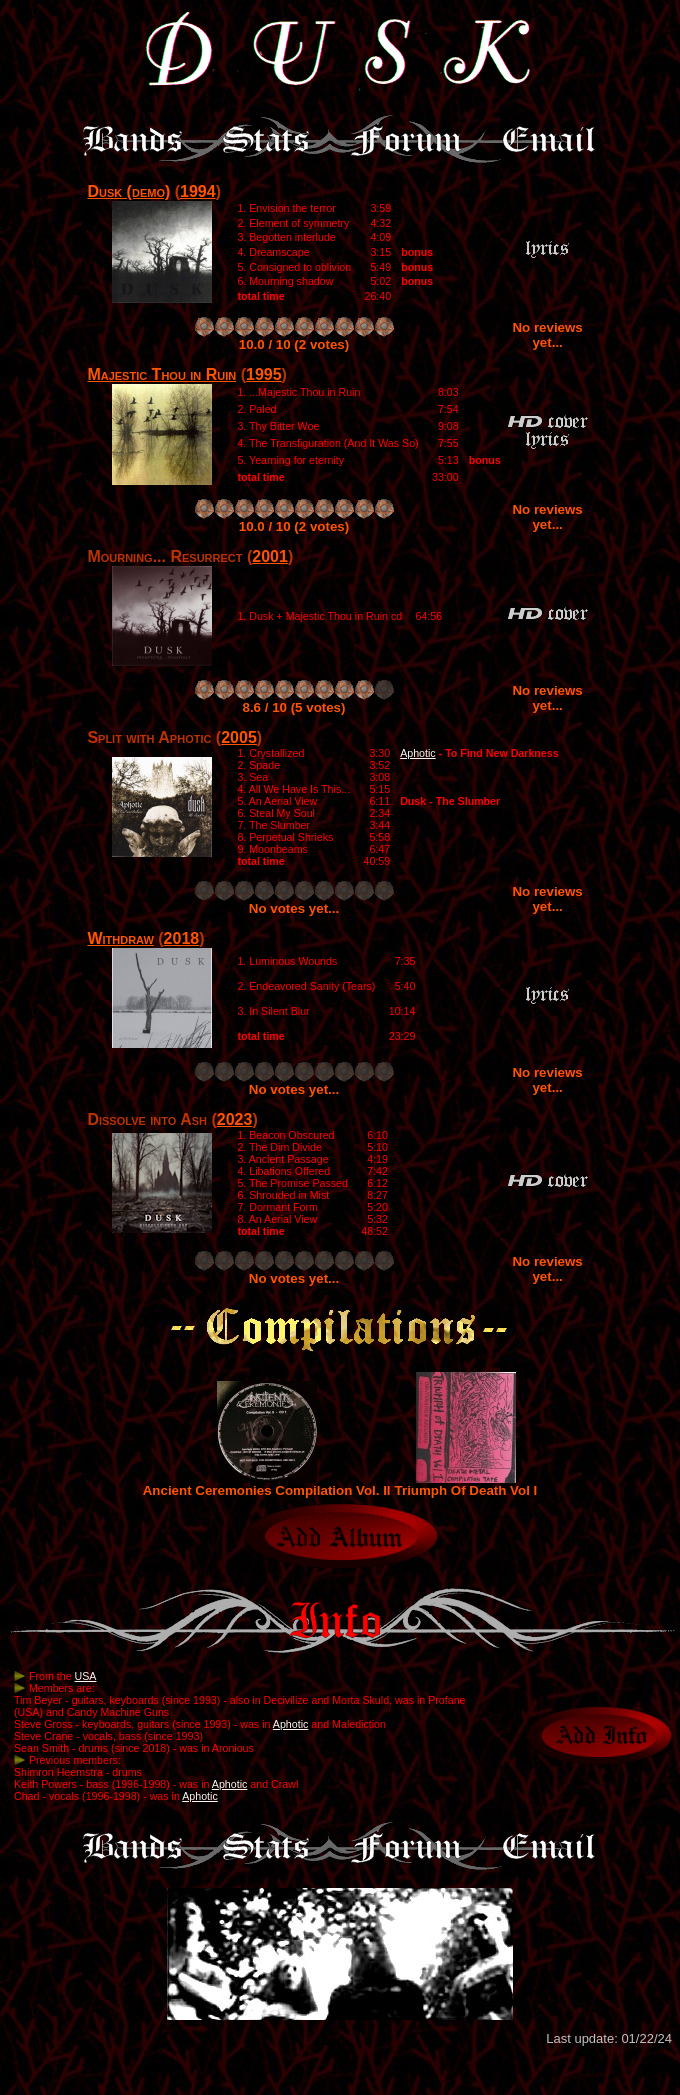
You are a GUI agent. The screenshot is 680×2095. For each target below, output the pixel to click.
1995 (264, 374)
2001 (270, 556)
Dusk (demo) (128, 191)
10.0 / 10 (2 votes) (294, 344)
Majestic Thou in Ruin (161, 374)
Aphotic (418, 753)
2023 (235, 1119)
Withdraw (120, 938)
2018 (182, 938)
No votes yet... (294, 908)
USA (86, 1676)
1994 (198, 191)
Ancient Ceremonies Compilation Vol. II (267, 1484)
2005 (239, 737)
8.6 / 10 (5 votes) (294, 707)
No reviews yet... (547, 335)
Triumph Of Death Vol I (466, 1484)
